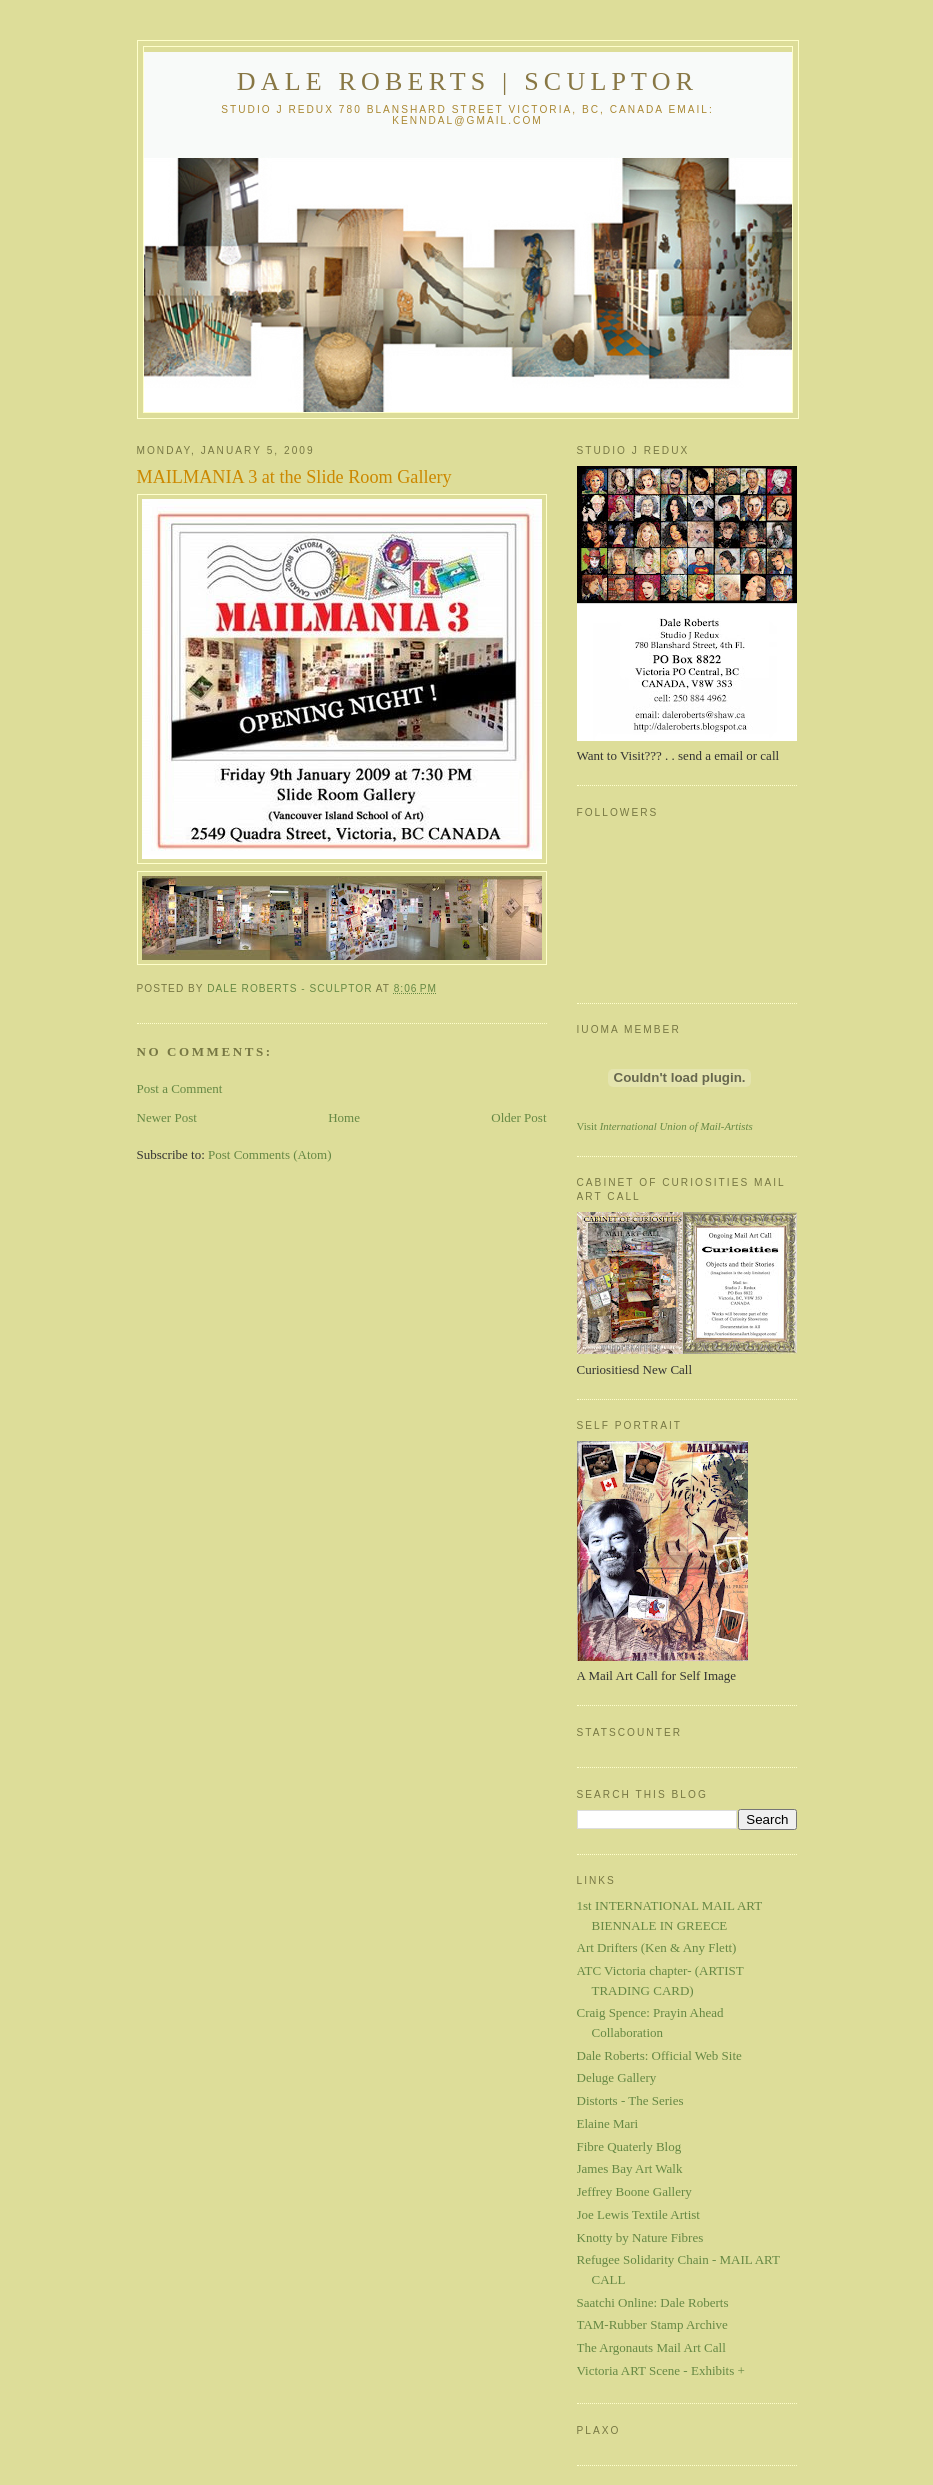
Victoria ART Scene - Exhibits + (661, 2370)
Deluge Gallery (617, 2077)
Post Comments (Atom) (270, 1154)
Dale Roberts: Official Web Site (659, 2055)
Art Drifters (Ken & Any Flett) (657, 1947)
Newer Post (167, 1117)
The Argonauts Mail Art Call (651, 2347)
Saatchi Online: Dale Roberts (653, 2302)
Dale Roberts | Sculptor (468, 81)
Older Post (518, 1117)
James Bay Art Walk (630, 2168)
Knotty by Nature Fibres (640, 2237)
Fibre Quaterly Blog (629, 2146)
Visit (665, 1126)
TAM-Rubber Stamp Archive (652, 2324)
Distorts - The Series (630, 2100)
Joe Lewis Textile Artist (638, 2214)
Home (344, 1117)
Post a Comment (180, 1088)
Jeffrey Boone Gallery (634, 2191)
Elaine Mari (608, 2123)
